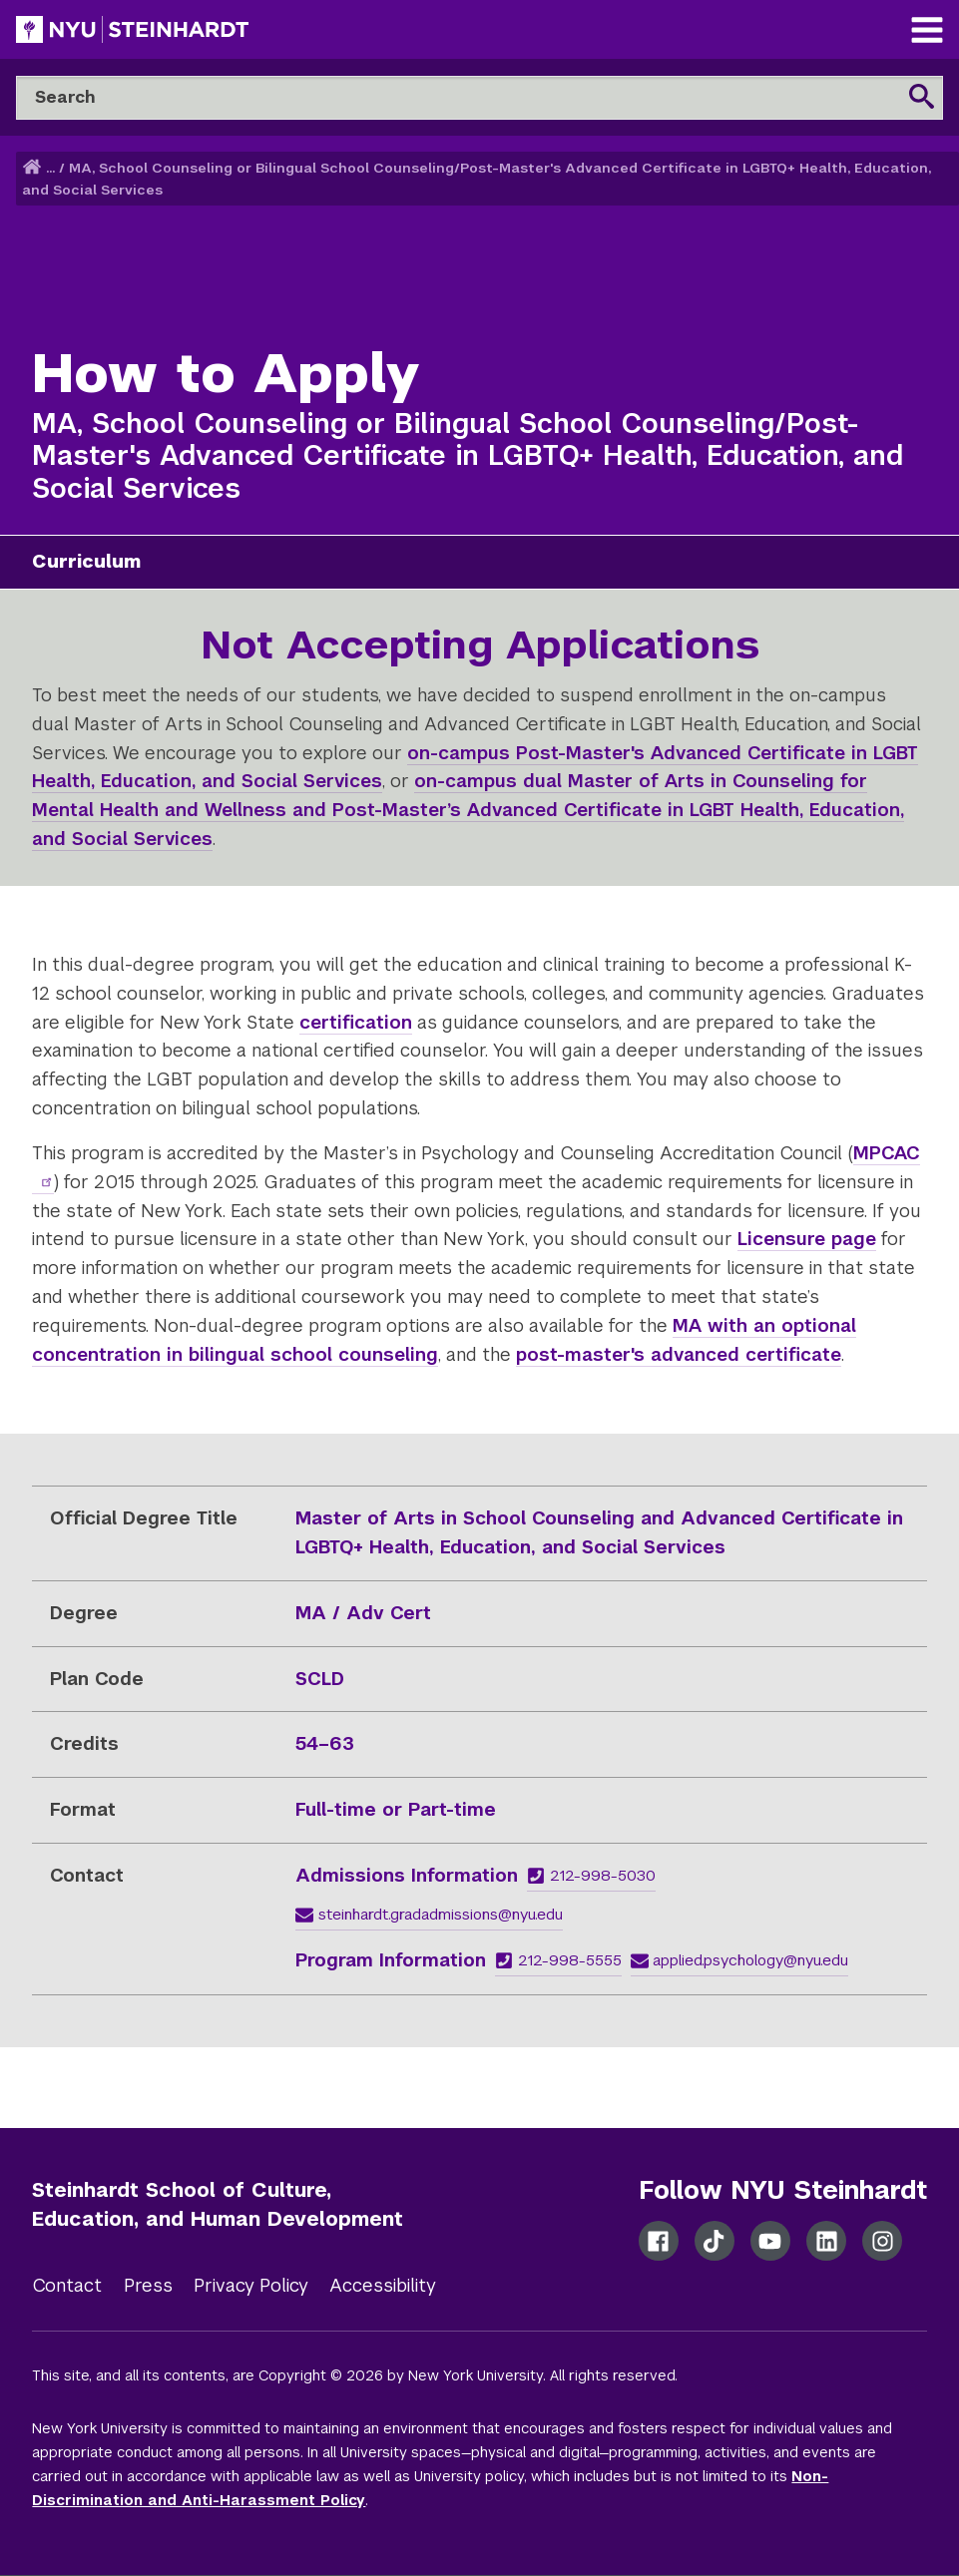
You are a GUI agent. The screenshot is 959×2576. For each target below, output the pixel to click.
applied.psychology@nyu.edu (740, 1959)
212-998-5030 (591, 1875)
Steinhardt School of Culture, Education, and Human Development (217, 2204)
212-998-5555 (558, 1959)
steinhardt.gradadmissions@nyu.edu (429, 1914)
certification (355, 1022)
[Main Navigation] (927, 32)
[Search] (479, 98)
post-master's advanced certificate (678, 1354)
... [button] (50, 168)
